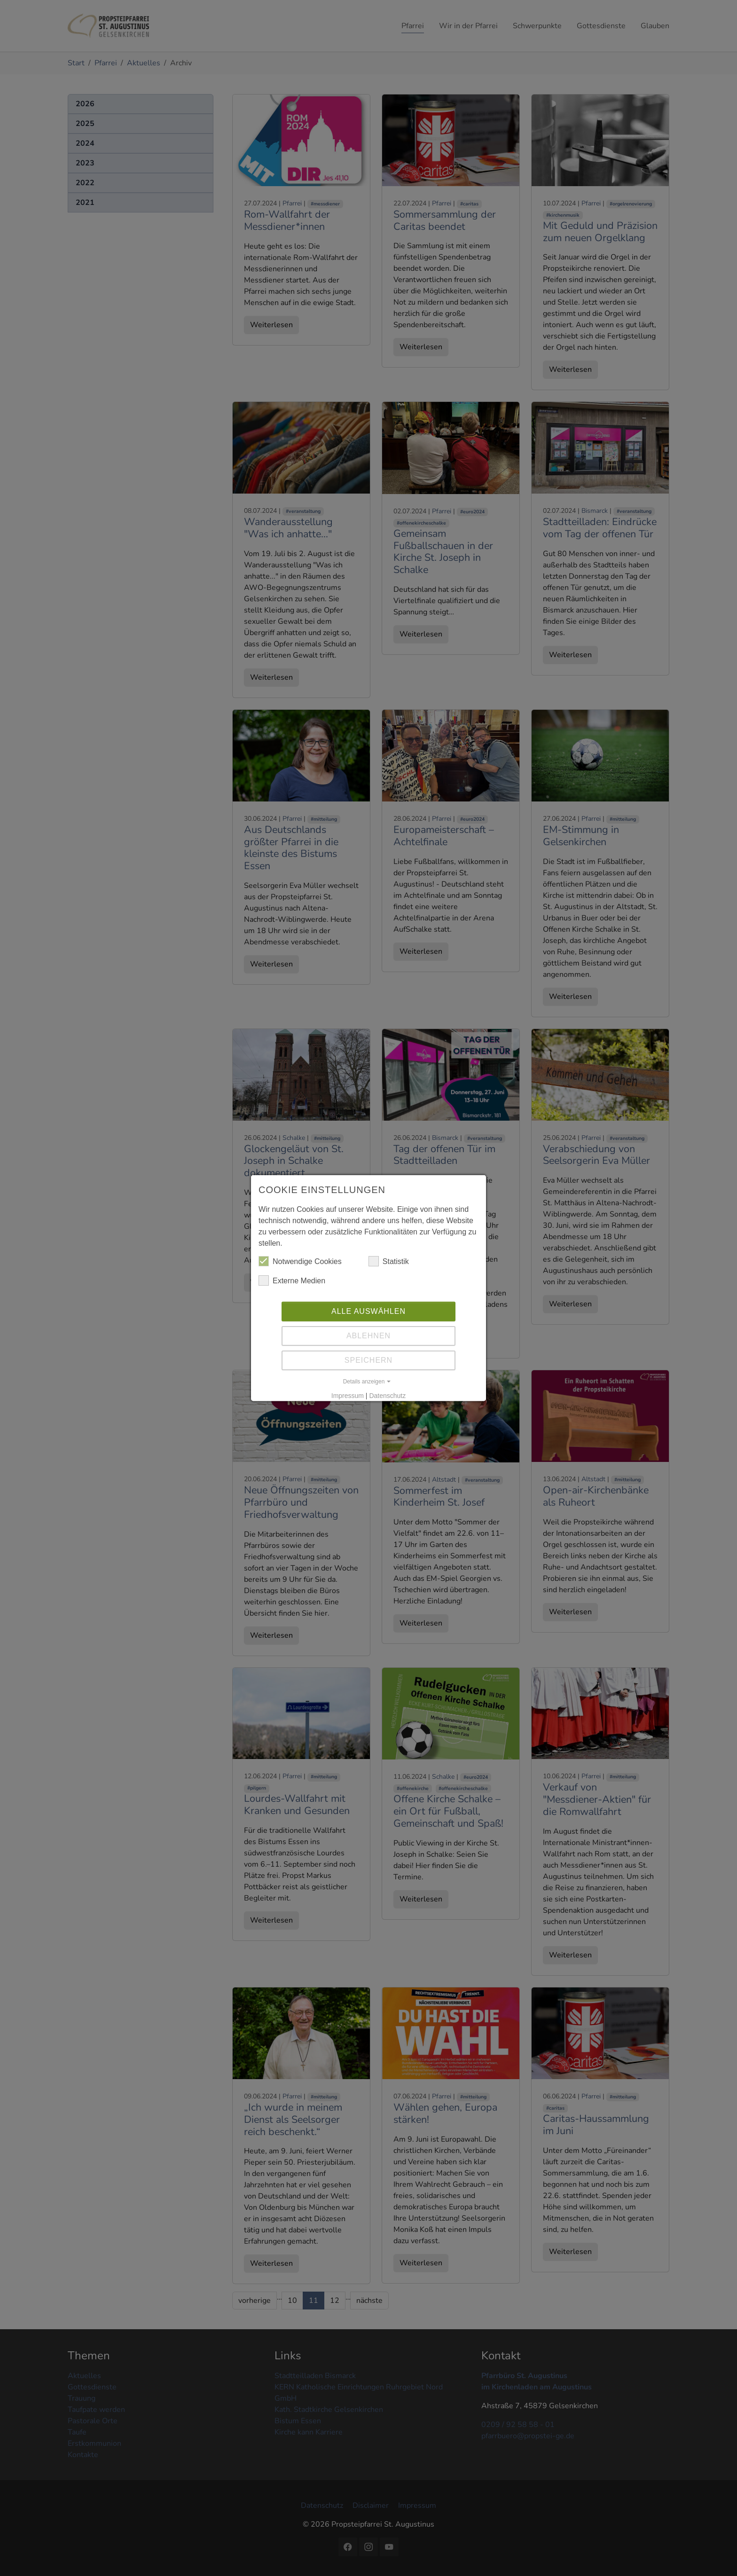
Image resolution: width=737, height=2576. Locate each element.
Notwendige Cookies (300, 1268)
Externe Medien (292, 1287)
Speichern (368, 1367)
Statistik (388, 1268)
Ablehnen (368, 1343)
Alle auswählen (368, 1318)
